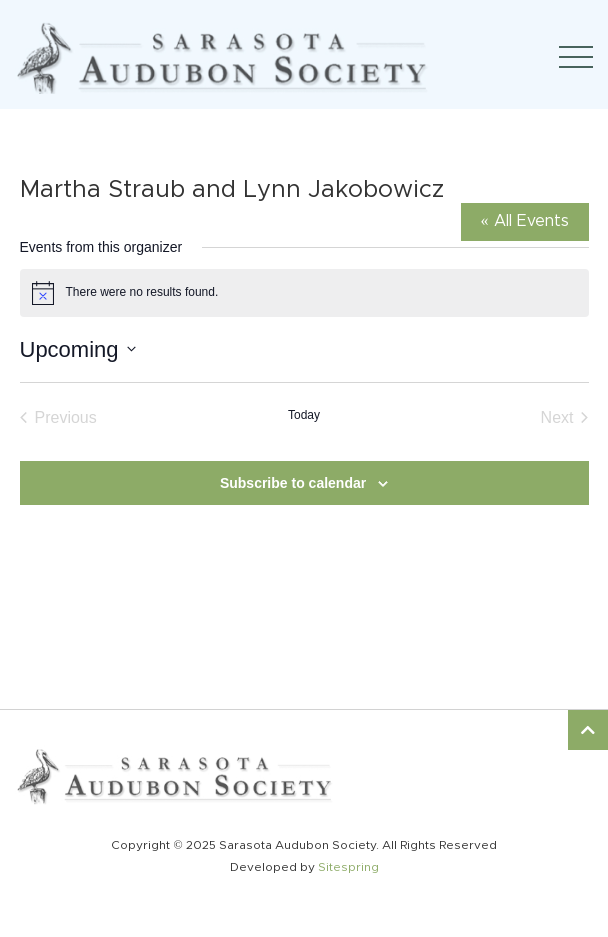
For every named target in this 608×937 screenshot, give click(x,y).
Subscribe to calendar (293, 483)
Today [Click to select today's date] (304, 415)
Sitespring (348, 867)
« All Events (525, 221)
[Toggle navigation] (576, 57)
